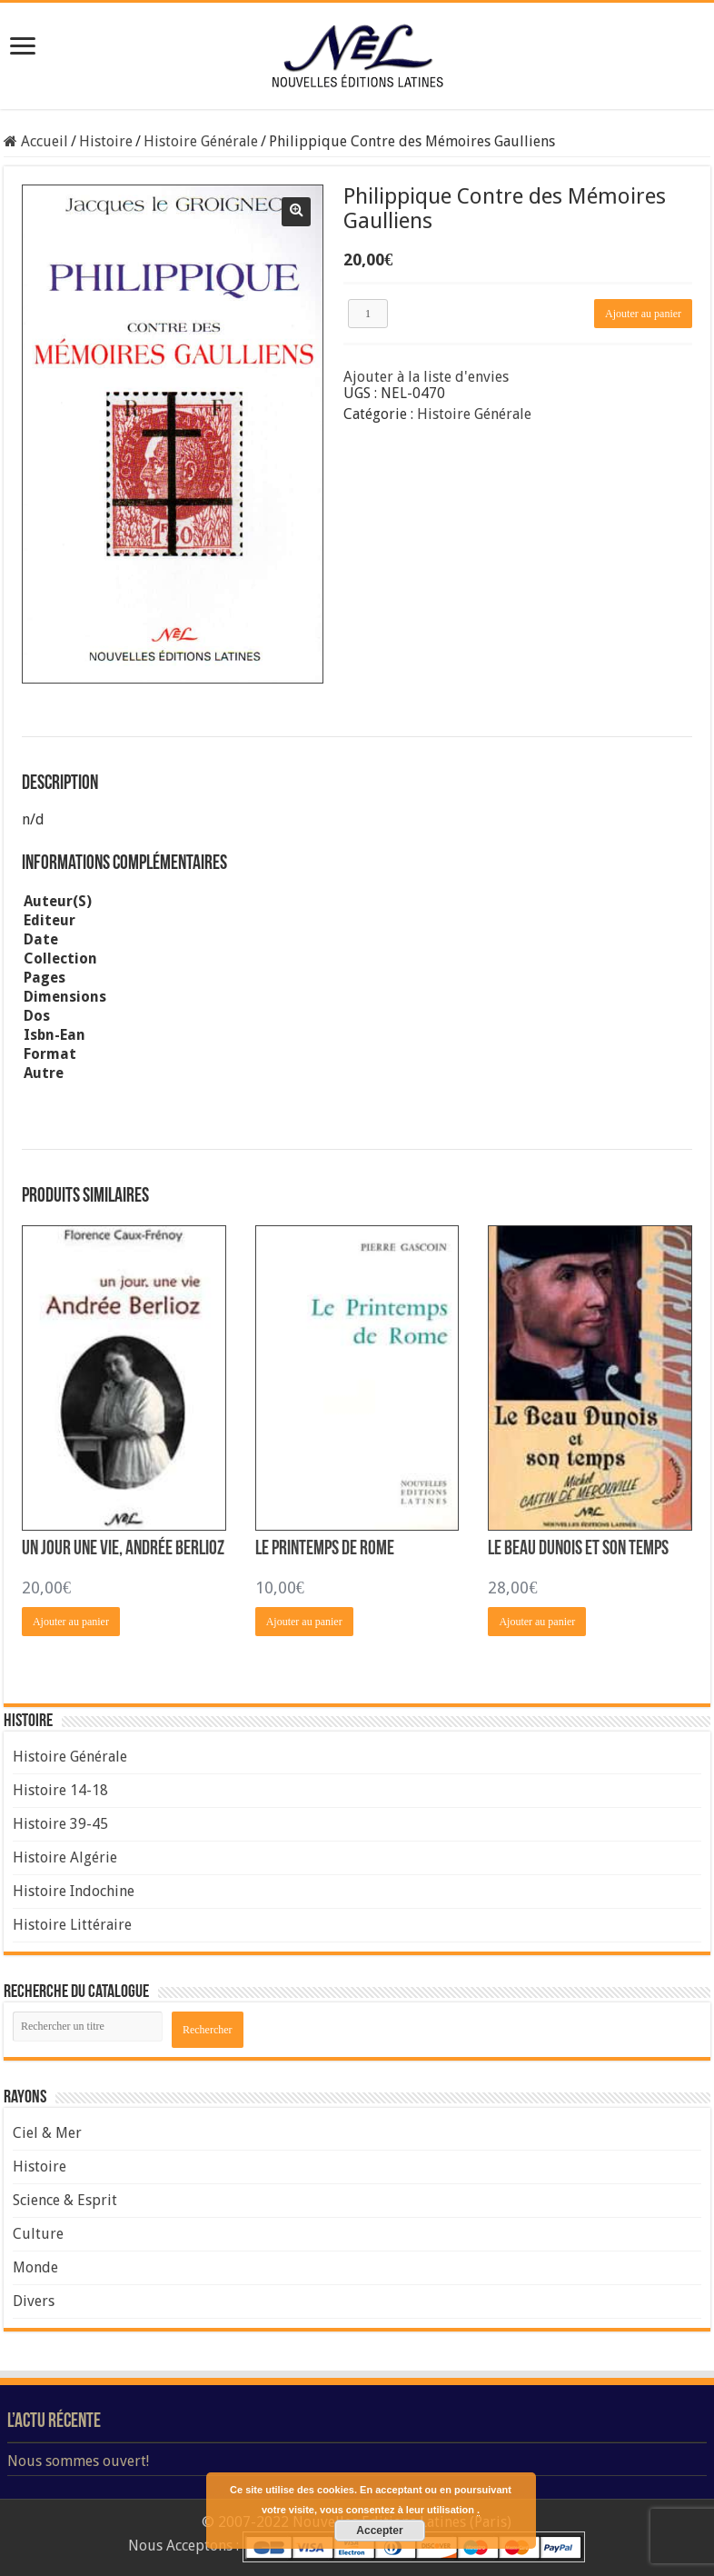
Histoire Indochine (73, 1891)
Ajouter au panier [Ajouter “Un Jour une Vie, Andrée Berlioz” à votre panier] (71, 1621)
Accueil (44, 141)
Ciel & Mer (47, 2133)
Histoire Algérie (65, 1857)
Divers (34, 2301)
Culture (38, 2233)
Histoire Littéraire (72, 1924)
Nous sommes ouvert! (78, 2461)
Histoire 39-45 (60, 1823)
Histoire (106, 141)
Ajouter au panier (643, 313)
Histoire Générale (201, 141)
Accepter (379, 2530)
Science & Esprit (65, 2200)
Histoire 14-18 (60, 1790)
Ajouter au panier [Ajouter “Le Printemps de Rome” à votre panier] (304, 1621)
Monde (35, 2267)
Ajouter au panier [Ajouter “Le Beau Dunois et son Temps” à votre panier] (537, 1621)
